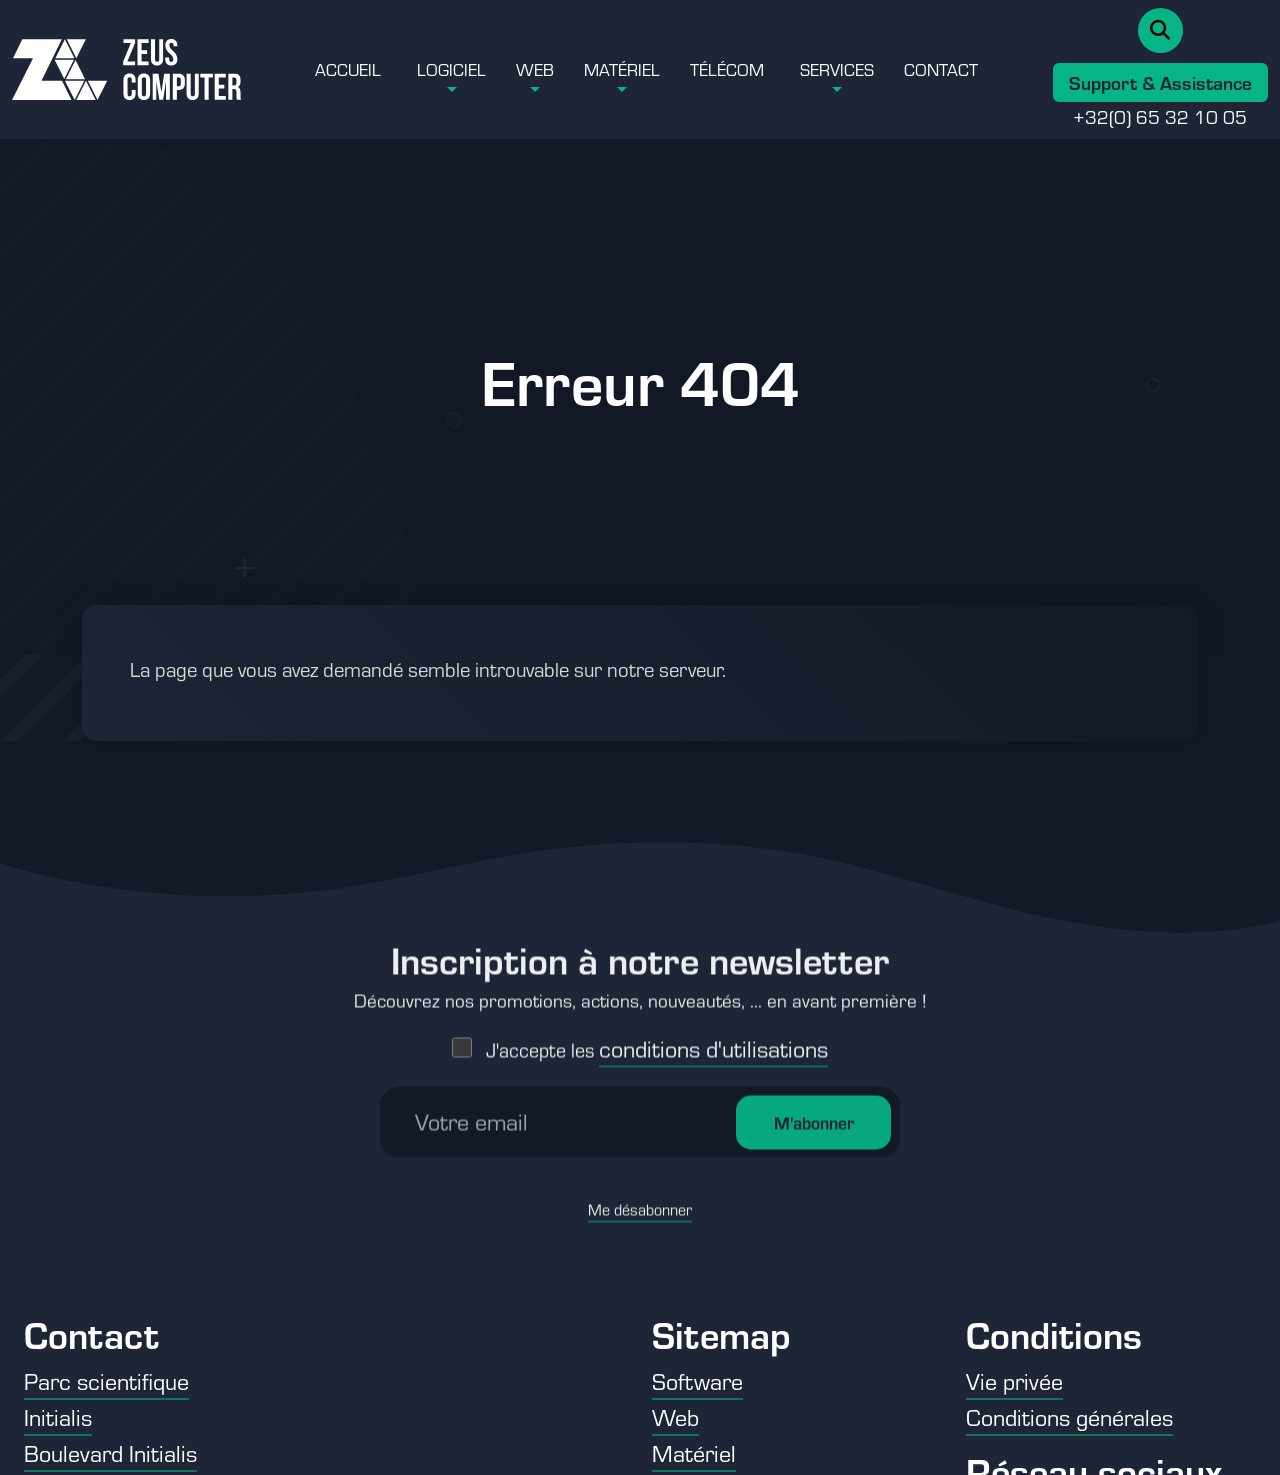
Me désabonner (640, 1119)
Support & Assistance (1160, 82)
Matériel (622, 69)
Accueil (348, 69)
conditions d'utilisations (713, 958)
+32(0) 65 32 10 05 (1160, 116)
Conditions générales (1069, 1416)
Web (535, 69)
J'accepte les (657, 959)
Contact (941, 69)
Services (837, 69)
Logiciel (451, 69)
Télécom (727, 69)
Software (697, 1380)
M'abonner (814, 1033)
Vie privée (1014, 1380)
